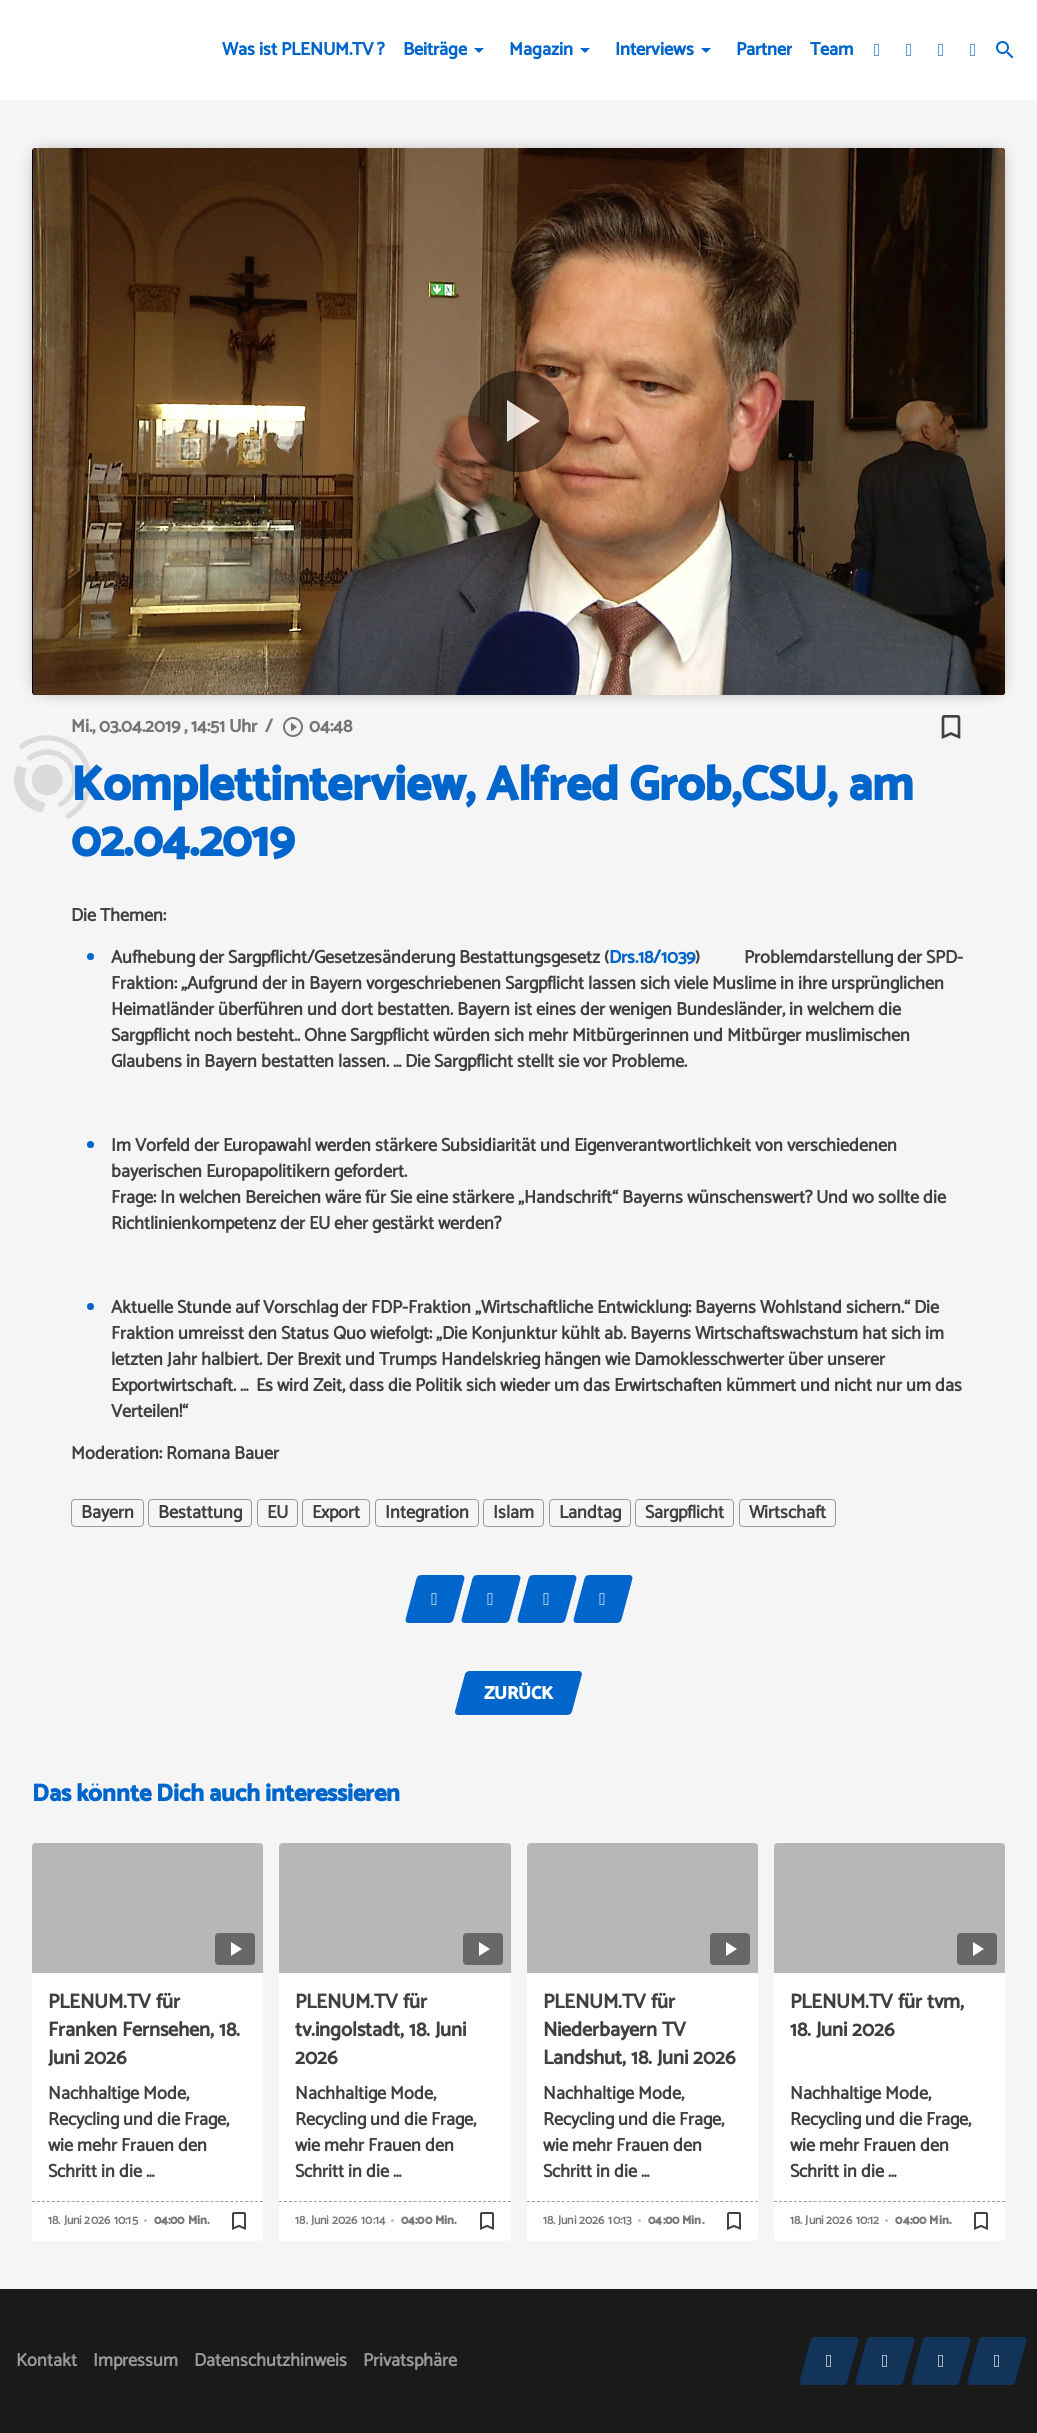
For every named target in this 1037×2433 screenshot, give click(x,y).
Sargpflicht (684, 1513)
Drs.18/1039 (652, 958)
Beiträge (435, 50)
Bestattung (200, 1513)
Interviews (654, 50)
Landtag (590, 1513)
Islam (513, 1513)
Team (831, 50)
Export (336, 1513)
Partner (764, 50)
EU (277, 1513)
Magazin (541, 50)
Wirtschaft (787, 1513)
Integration (427, 1513)
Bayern (107, 1513)
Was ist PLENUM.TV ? (303, 50)
